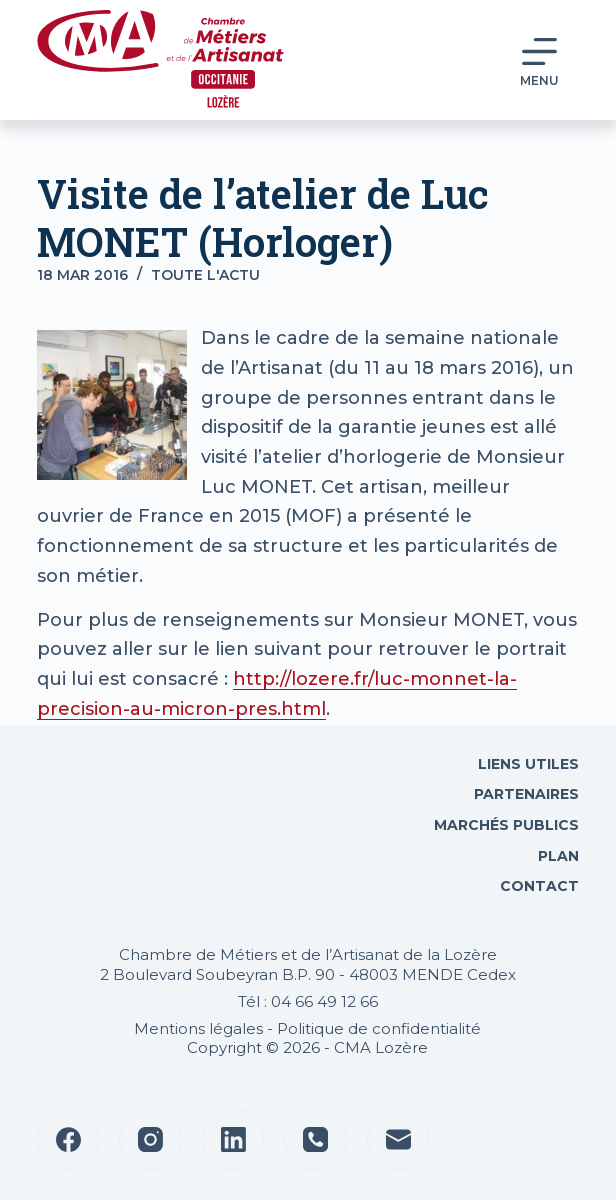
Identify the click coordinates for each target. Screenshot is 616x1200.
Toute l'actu (205, 275)
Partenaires (526, 794)
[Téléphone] (315, 1139)
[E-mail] (398, 1139)
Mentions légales (198, 1028)
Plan (556, 856)
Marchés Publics (506, 825)
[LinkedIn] (233, 1139)
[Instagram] (150, 1139)
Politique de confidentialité (379, 1028)
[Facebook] (68, 1139)
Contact (537, 886)
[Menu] (539, 60)
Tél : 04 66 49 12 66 (308, 1001)
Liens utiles (526, 764)
